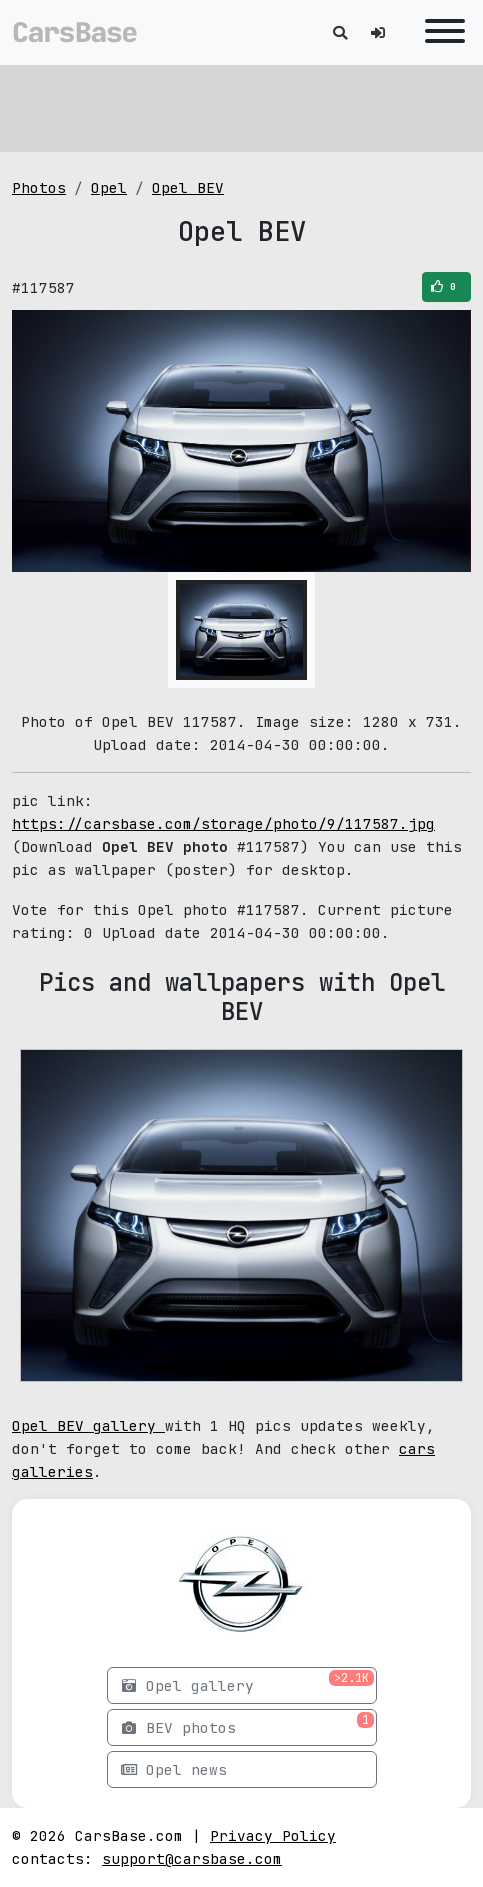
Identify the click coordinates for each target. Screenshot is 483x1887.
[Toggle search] (340, 32)
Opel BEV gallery (88, 1425)
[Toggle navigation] (440, 32)
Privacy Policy (273, 1835)
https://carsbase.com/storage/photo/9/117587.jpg (223, 823)
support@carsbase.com (192, 1858)
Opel (109, 187)
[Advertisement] (241, 105)
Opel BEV (188, 187)
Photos (39, 187)
